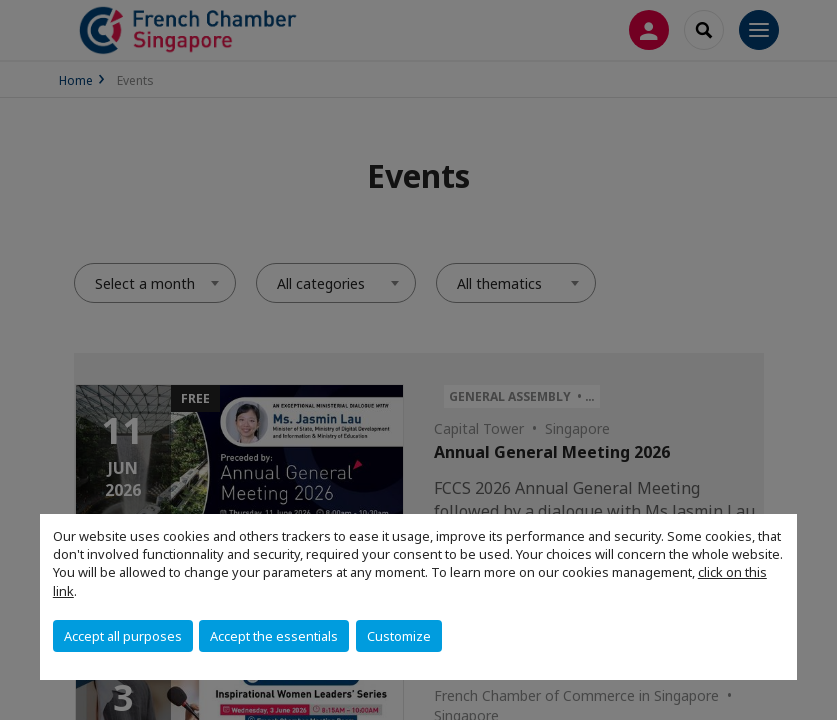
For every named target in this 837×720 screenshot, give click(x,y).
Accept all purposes (123, 636)
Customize (399, 636)
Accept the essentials (274, 636)
